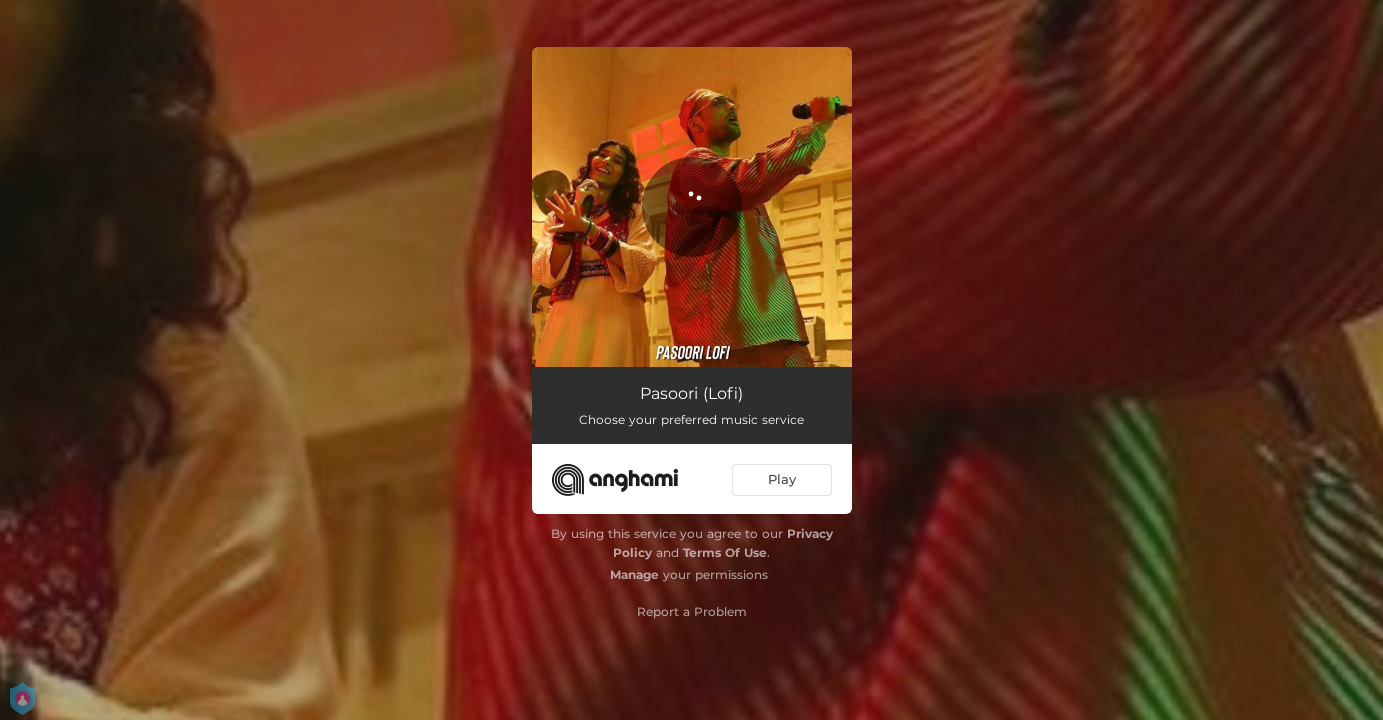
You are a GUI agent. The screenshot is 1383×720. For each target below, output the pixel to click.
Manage (634, 574)
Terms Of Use (725, 552)
